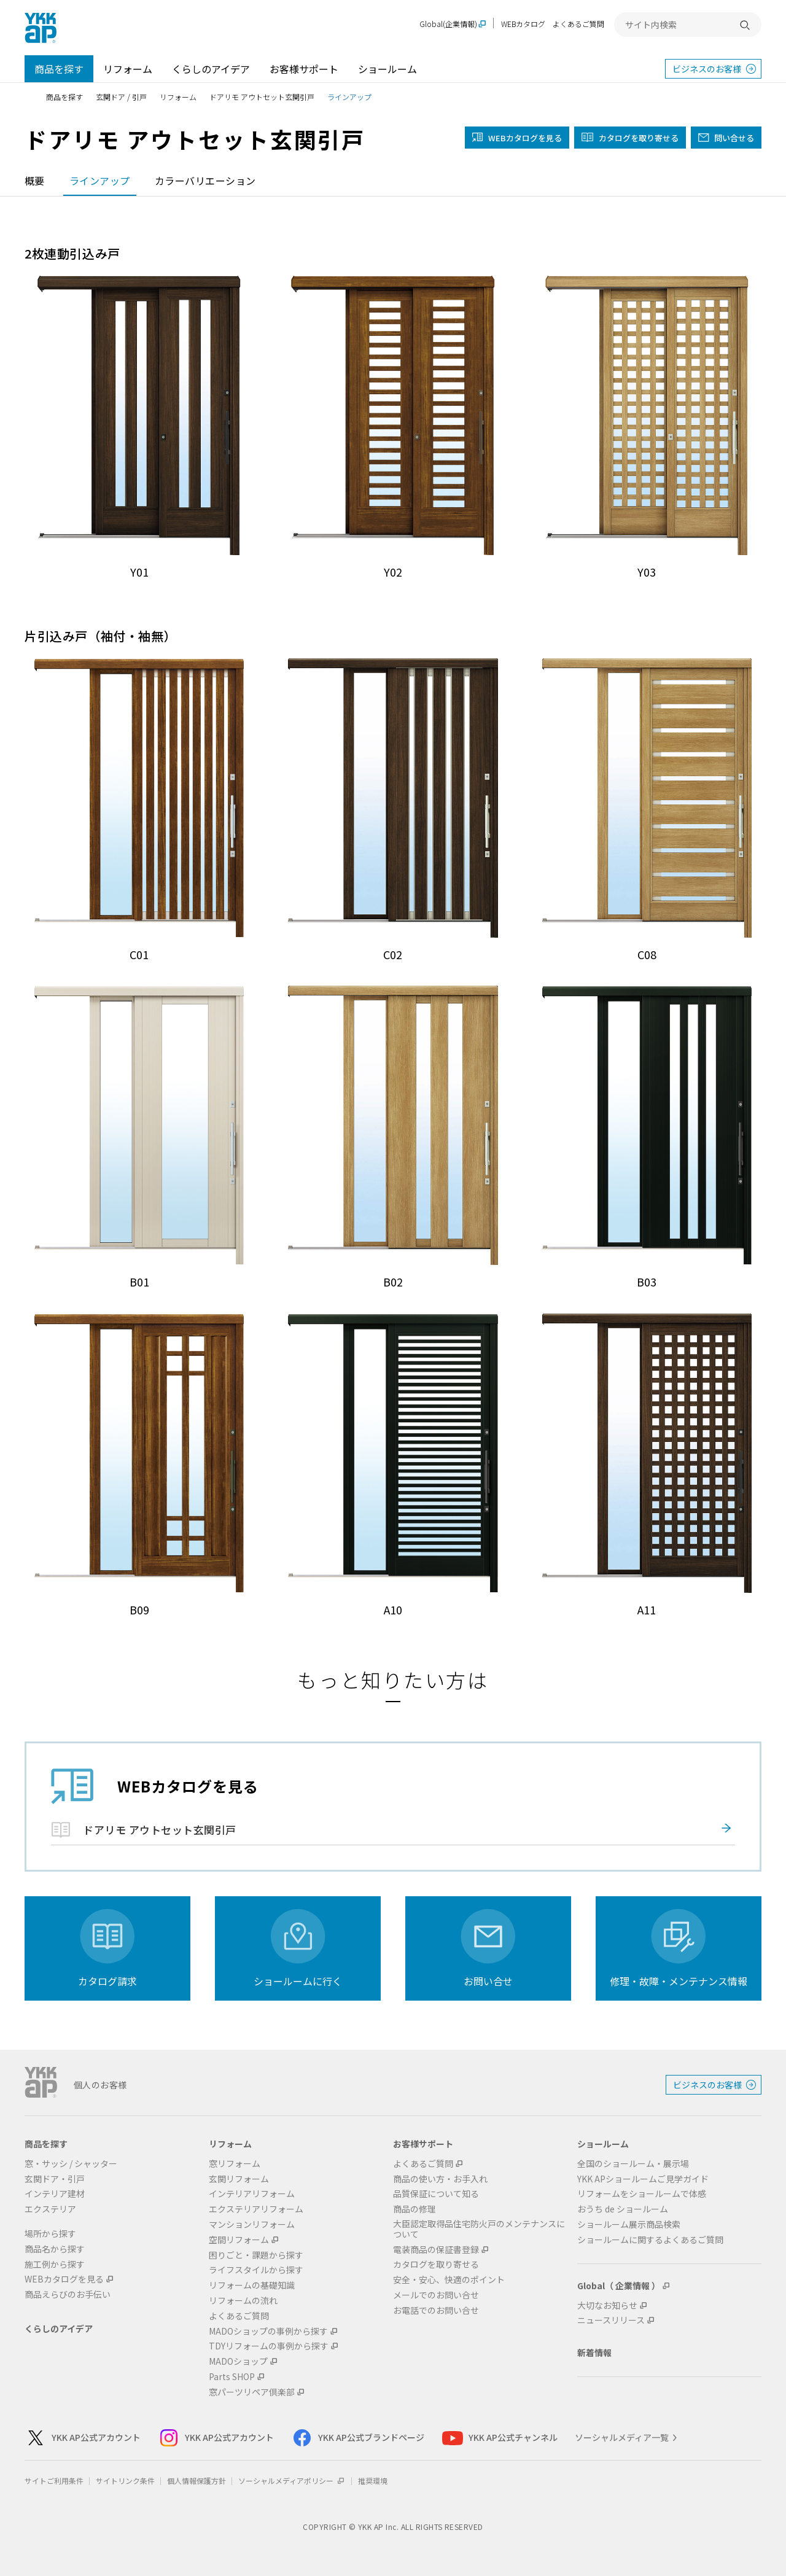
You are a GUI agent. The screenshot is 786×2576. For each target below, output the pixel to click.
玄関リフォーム (239, 2179)
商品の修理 (414, 2209)
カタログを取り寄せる (639, 138)
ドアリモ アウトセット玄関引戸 (261, 96)
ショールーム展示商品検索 (628, 2224)
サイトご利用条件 (54, 2480)
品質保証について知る (436, 2194)
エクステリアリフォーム (256, 2209)
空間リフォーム (239, 2240)
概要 (35, 180)
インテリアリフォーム (252, 2194)
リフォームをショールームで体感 (641, 2194)
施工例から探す (55, 2264)
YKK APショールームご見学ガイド (643, 2179)
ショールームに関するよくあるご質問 (650, 2240)
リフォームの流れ (243, 2300)
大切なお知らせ (607, 2305)
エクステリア (50, 2209)
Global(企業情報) (448, 24)
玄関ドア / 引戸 (121, 96)
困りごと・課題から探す (256, 2255)
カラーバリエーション (205, 180)
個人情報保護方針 (196, 2480)
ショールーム (387, 68)
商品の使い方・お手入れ (440, 2179)
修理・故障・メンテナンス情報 (678, 1981)
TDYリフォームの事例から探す (269, 2346)
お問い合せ (488, 1981)
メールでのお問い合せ (436, 2295)
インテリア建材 (55, 2194)
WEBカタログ (523, 23)
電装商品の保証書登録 (436, 2249)
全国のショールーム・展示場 (633, 2163)
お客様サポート (304, 68)
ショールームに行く (298, 1981)
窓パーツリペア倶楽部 (252, 2392)
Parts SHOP (232, 2377)
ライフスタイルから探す (256, 2270)
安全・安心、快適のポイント (449, 2279)
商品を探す (59, 68)
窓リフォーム (234, 2163)
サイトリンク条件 (125, 2480)
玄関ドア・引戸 (55, 2179)
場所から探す (50, 2233)
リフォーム (127, 68)
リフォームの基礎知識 (252, 2285)
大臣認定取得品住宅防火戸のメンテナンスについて (479, 2229)
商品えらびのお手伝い (68, 2294)
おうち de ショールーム (622, 2209)
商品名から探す (55, 2249)
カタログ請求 (107, 1981)
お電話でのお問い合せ (436, 2310)
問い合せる (734, 138)
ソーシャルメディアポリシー (292, 2480)
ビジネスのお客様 (706, 69)
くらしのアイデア (211, 68)
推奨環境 (372, 2480)
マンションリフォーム (252, 2224)
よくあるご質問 (578, 23)
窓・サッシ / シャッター (71, 2163)
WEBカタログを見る (64, 2279)
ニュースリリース (611, 2320)
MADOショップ (238, 2361)
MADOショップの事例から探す (268, 2331)
